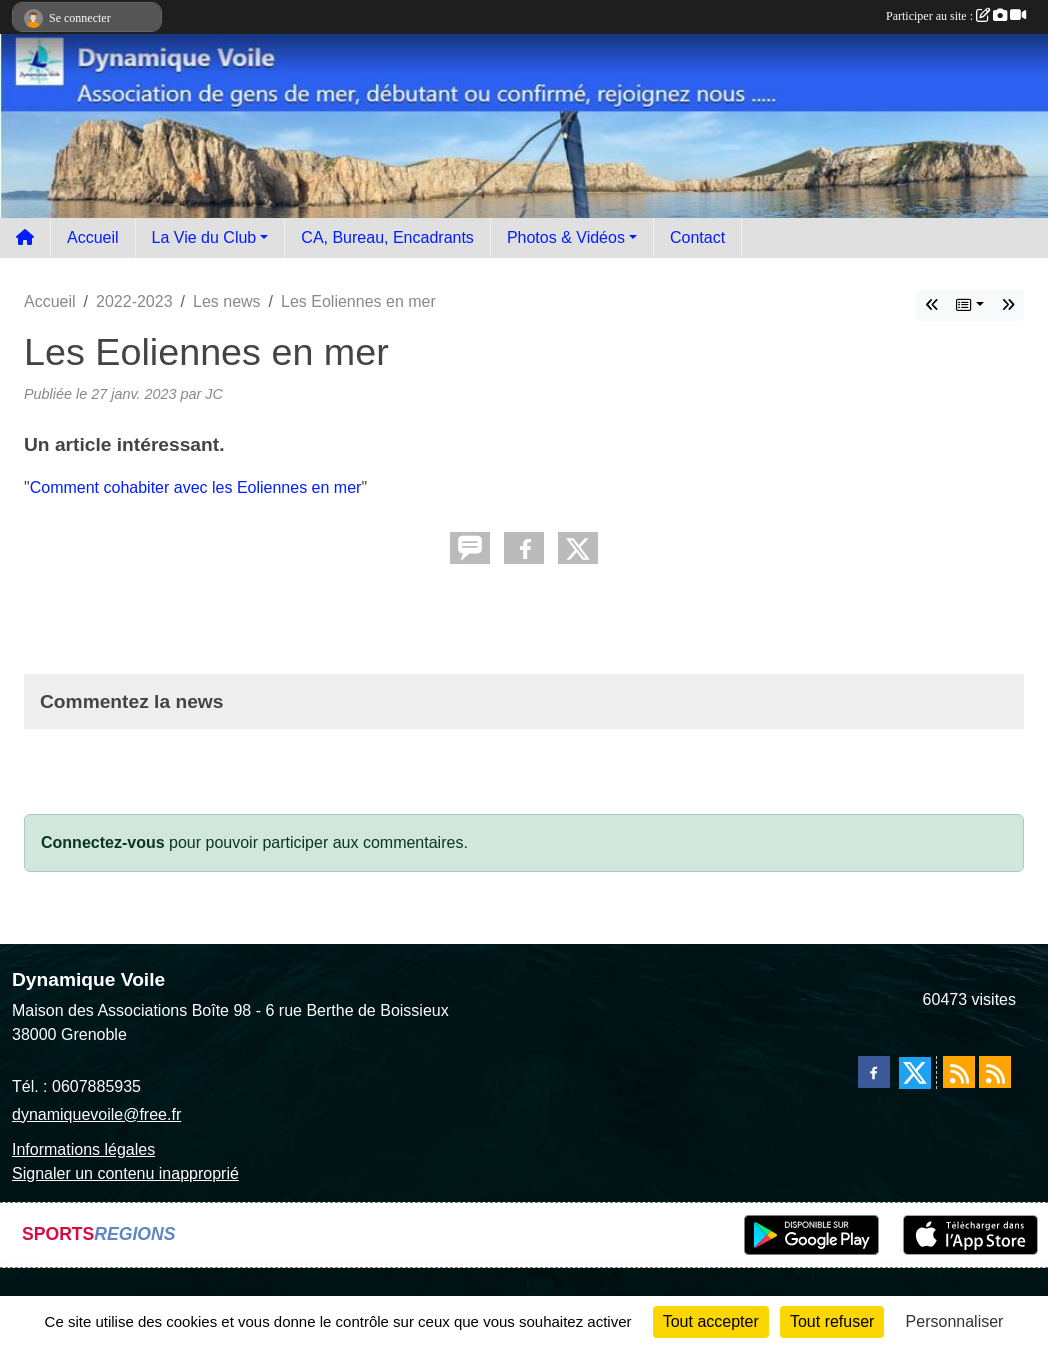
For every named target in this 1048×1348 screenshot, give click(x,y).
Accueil (93, 237)
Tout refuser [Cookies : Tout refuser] (832, 1321)
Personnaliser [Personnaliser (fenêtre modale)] (955, 1321)
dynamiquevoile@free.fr (96, 1114)
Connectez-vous (103, 842)
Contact (697, 237)
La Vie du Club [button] (204, 237)
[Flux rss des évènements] (995, 1072)
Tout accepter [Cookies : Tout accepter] (711, 1321)
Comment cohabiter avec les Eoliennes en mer (196, 487)
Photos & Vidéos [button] (566, 237)
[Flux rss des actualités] (959, 1072)
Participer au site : (956, 16)
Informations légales (83, 1149)
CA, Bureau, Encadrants (387, 237)
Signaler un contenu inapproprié (125, 1173)
